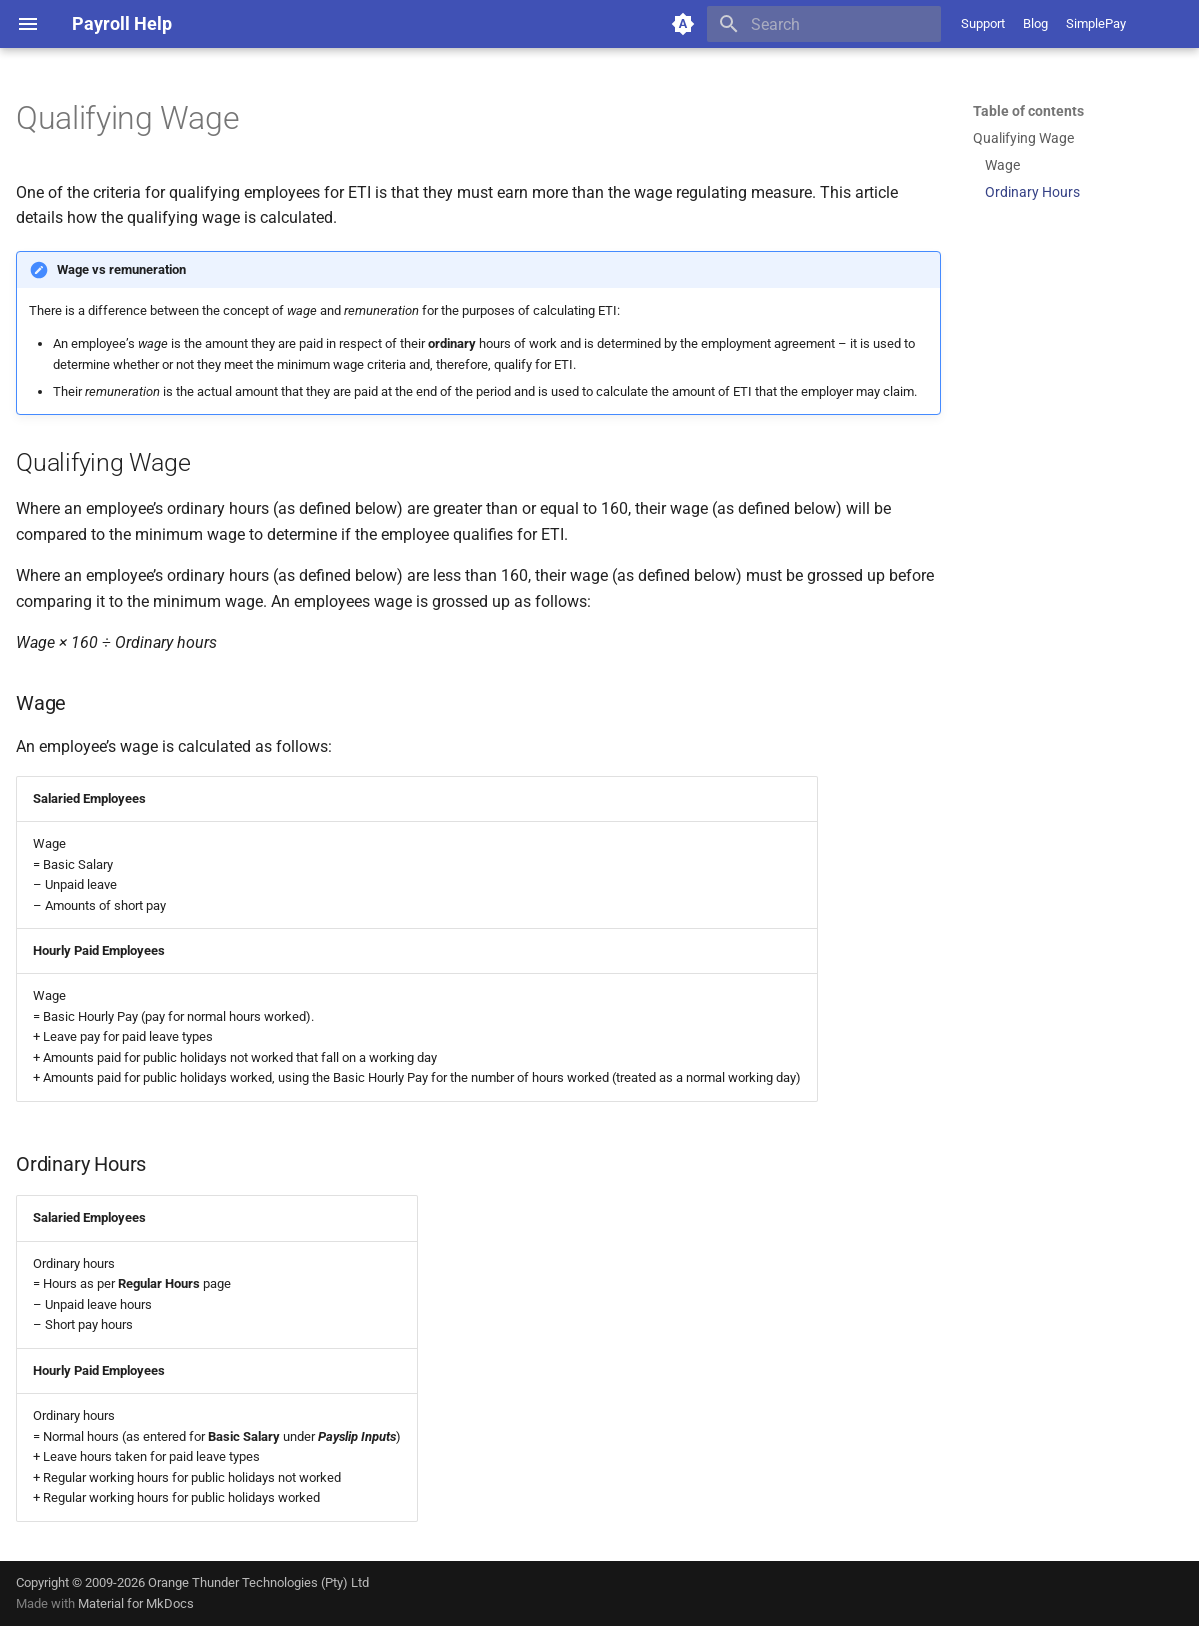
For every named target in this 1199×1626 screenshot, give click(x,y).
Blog (1035, 23)
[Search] (824, 24)
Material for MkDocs (136, 1603)
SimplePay (1096, 23)
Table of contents (1028, 111)
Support (983, 23)
